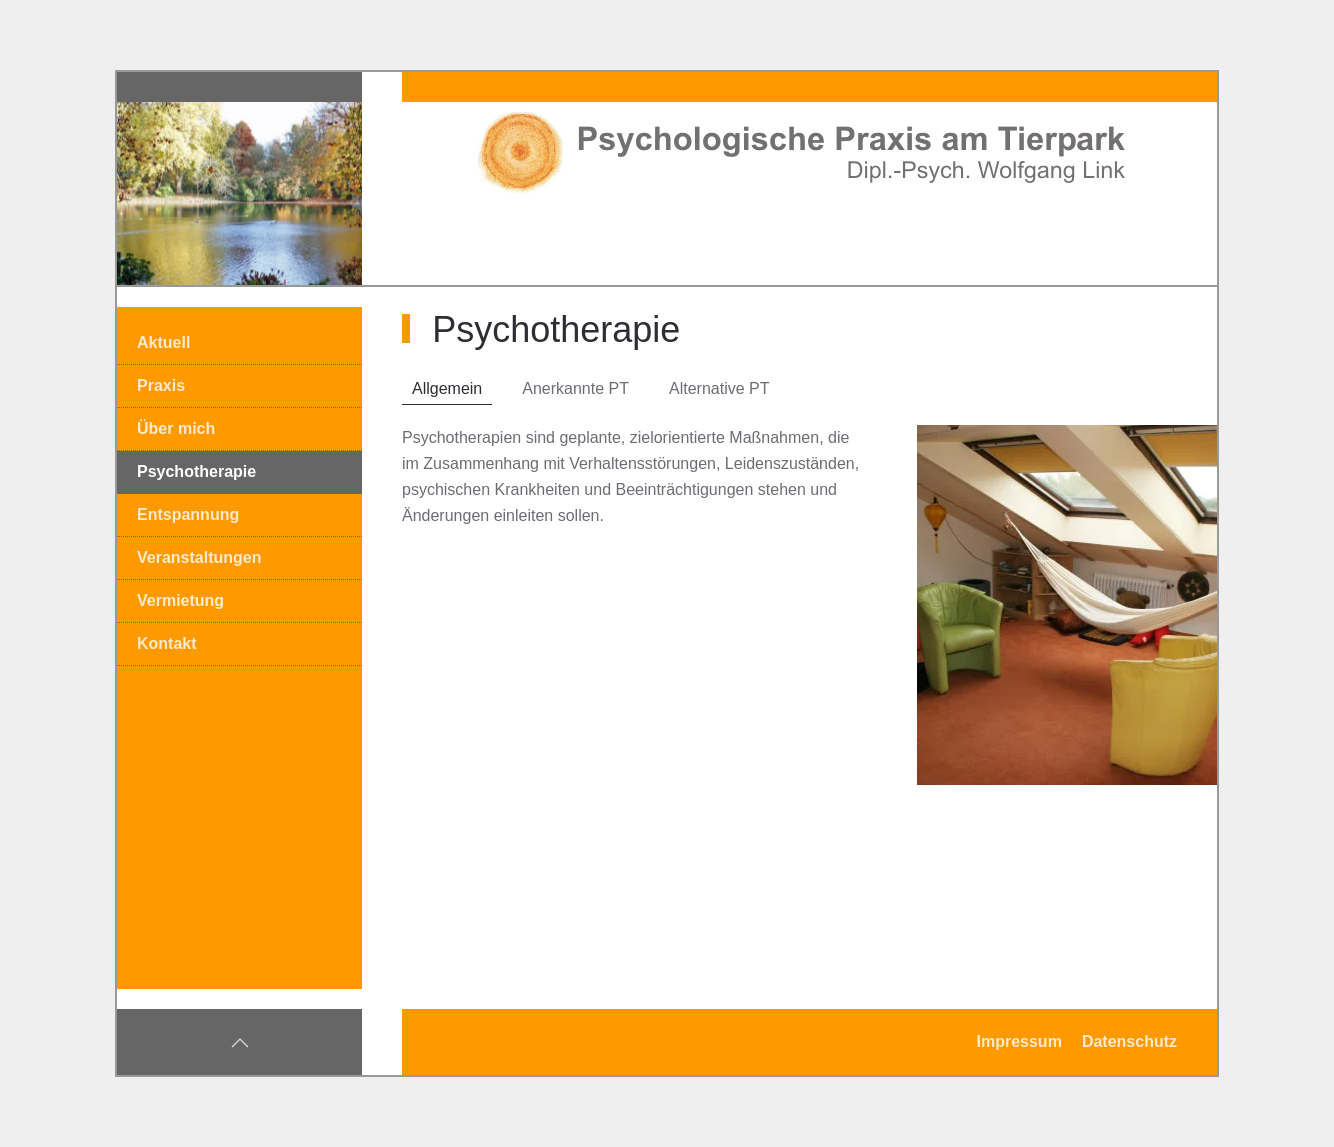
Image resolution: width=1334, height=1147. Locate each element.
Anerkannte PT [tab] (575, 388)
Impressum (1019, 1041)
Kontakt (167, 643)
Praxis (161, 385)
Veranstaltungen (199, 557)
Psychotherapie (196, 471)
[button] (240, 1043)
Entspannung (188, 514)
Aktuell (163, 342)
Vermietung (180, 600)
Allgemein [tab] (447, 388)
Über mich (176, 428)
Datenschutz (1129, 1041)
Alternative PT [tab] (719, 388)
